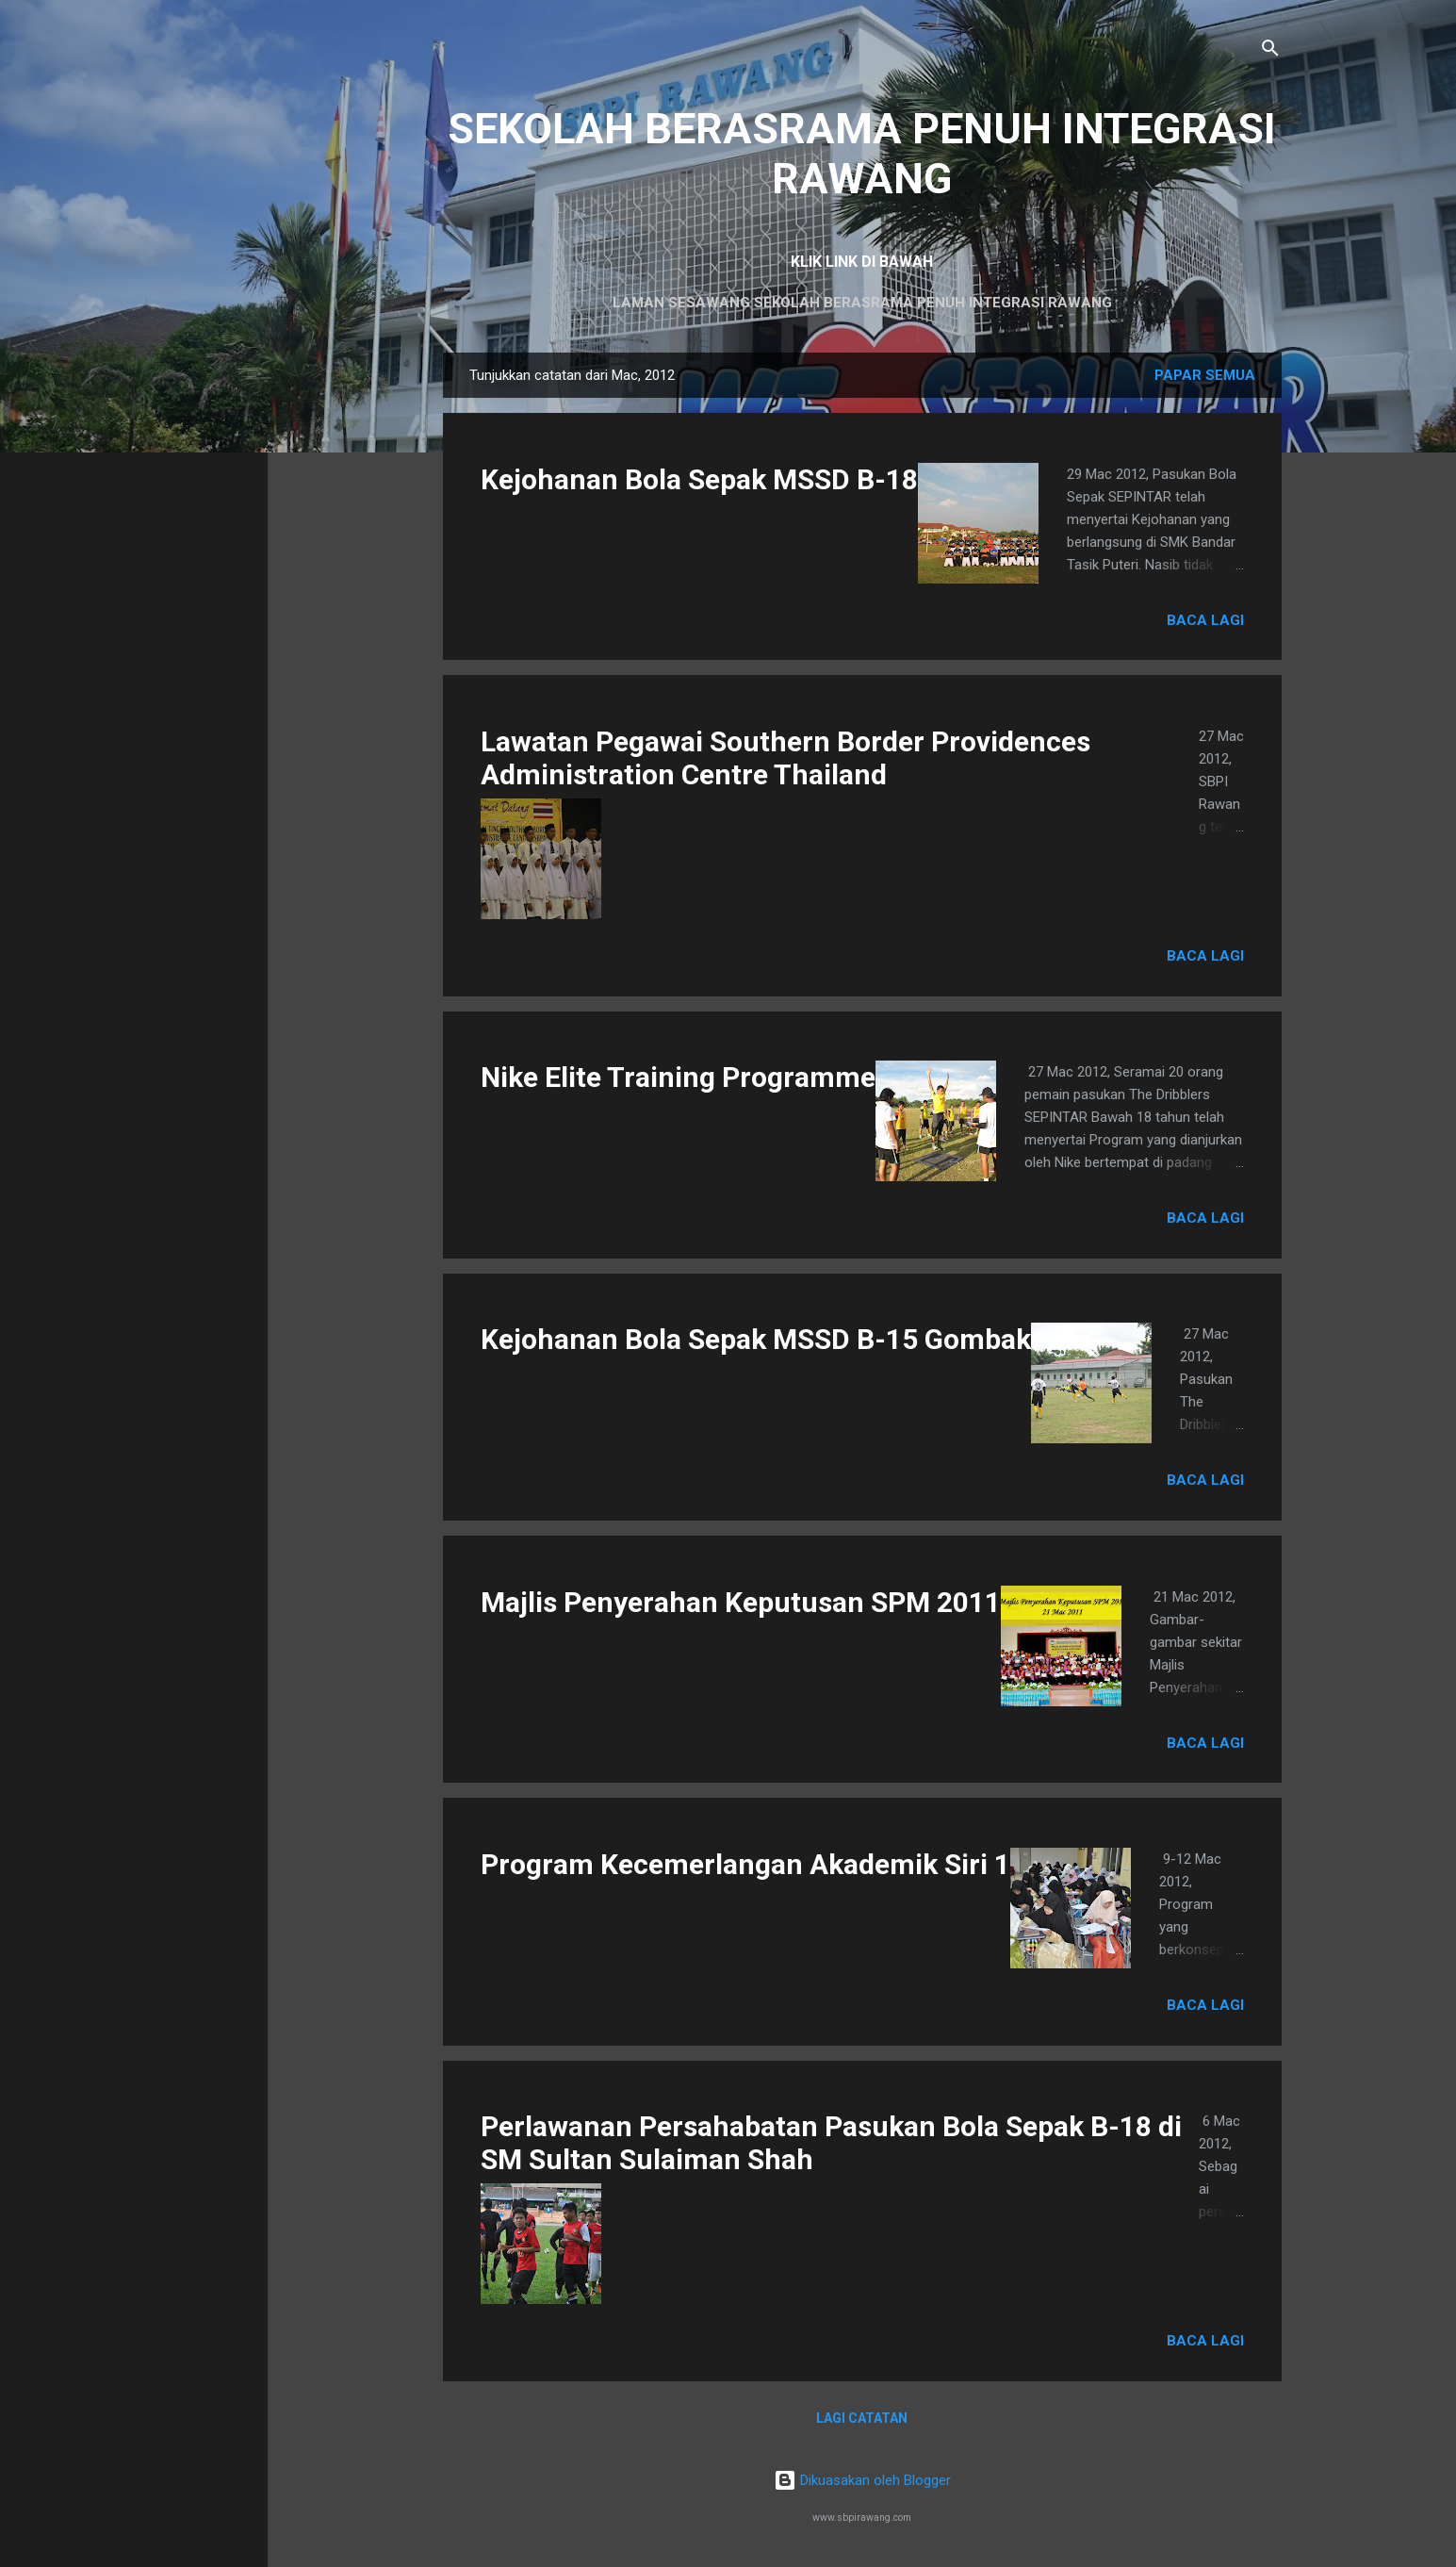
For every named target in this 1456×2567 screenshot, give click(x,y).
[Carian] (1270, 51)
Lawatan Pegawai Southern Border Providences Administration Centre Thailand (785, 758)
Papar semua (1204, 375)
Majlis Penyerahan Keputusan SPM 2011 (741, 1602)
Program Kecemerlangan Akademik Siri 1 (745, 1864)
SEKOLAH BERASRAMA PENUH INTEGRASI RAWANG (862, 154)
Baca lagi (1205, 620)
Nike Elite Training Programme (678, 1077)
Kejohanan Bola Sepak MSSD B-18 (699, 479)
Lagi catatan (862, 2418)
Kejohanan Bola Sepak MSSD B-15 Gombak (756, 1339)
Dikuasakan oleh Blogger (862, 2480)
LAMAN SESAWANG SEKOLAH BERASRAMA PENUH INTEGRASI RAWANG (862, 302)
